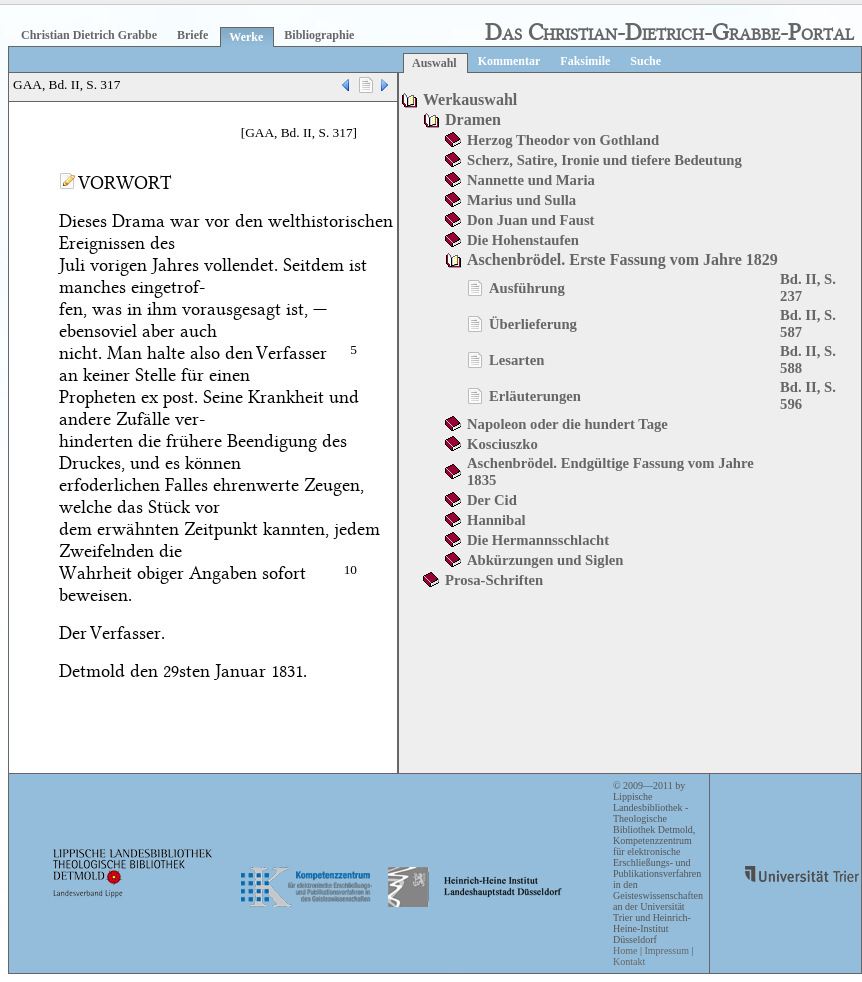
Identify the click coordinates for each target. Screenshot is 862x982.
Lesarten (516, 360)
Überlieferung (533, 324)
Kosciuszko (502, 444)
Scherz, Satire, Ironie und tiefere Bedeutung (604, 160)
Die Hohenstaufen (523, 240)
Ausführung (527, 288)
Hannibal (496, 520)
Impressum (666, 950)
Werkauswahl (470, 99)
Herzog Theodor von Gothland (563, 140)
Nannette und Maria (531, 180)
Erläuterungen (535, 396)
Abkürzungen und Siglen (545, 560)
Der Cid (492, 500)
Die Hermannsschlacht (538, 540)
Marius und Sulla (521, 200)
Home (625, 950)
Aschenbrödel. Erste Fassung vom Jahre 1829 (622, 259)
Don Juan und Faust (530, 220)
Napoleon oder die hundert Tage (567, 424)
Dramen (473, 119)
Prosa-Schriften (494, 580)
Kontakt (629, 961)
